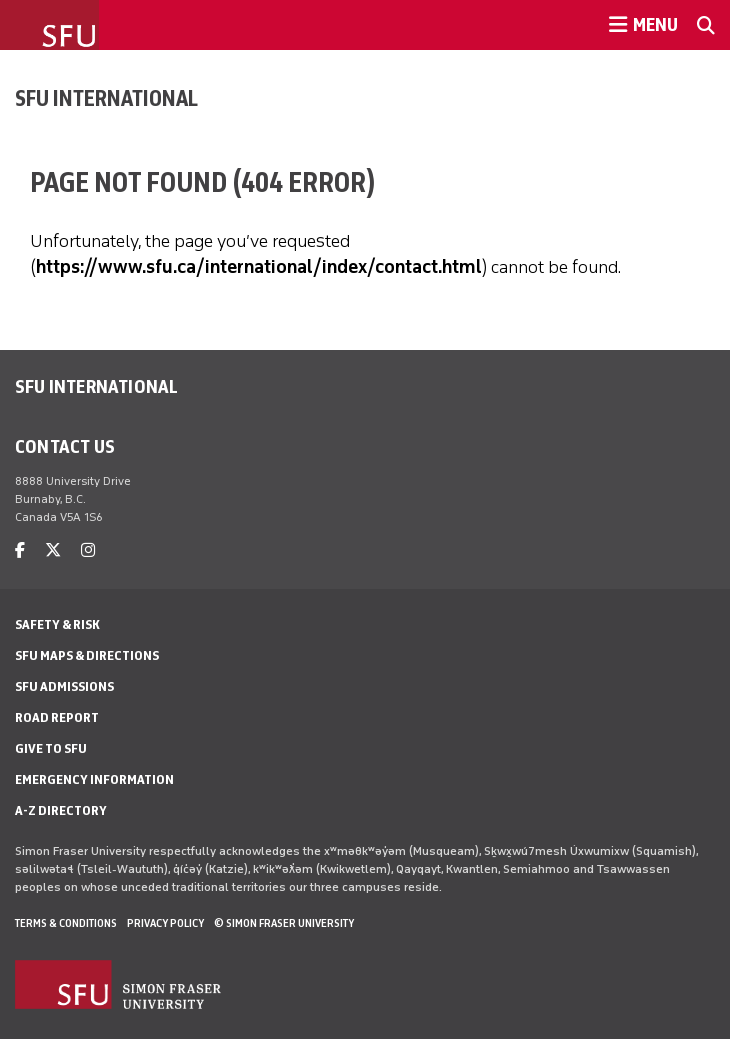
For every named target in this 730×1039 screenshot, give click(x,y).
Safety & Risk (57, 624)
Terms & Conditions (66, 923)
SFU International (106, 98)
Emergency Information (94, 779)
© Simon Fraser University (284, 923)
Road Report (57, 717)
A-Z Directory (61, 810)
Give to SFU (51, 748)
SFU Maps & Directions (87, 655)
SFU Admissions (64, 686)
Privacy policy (165, 923)
